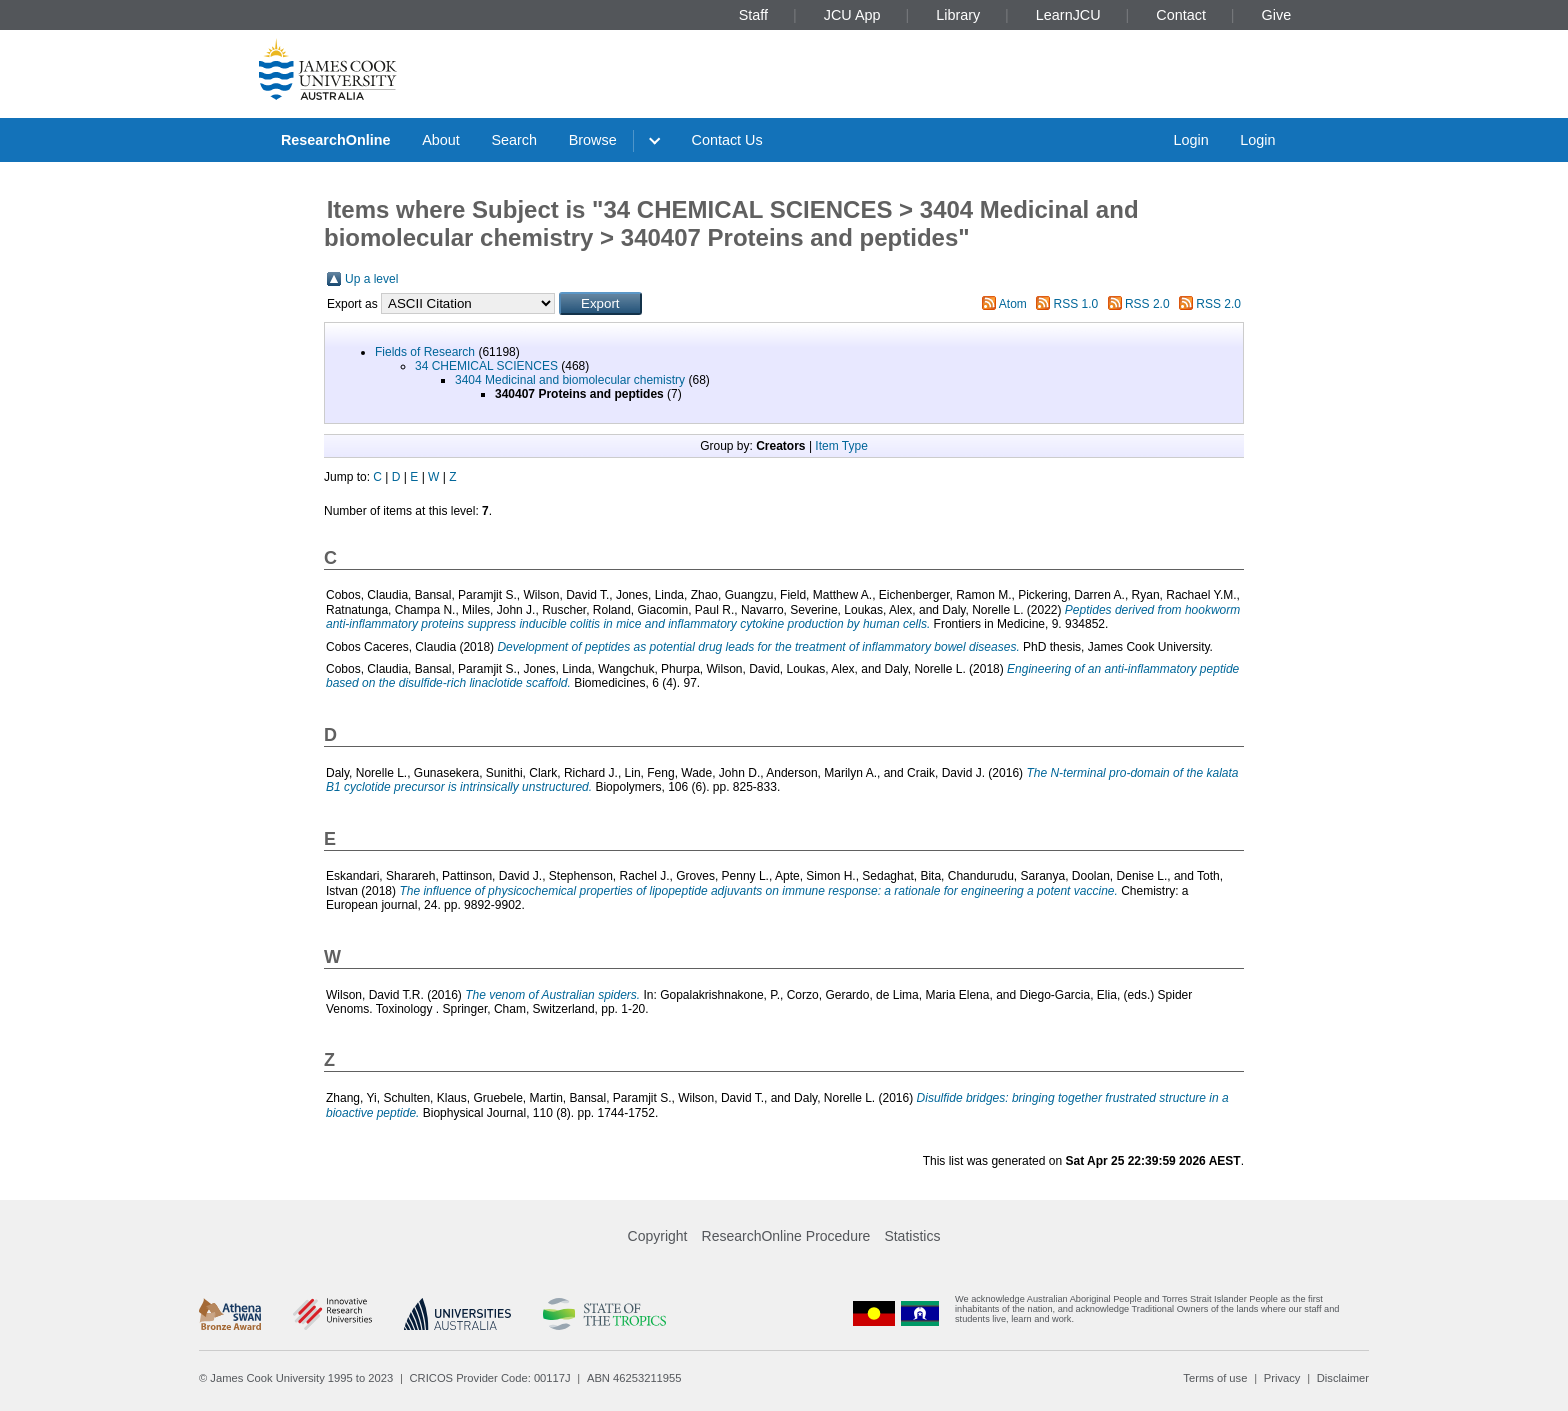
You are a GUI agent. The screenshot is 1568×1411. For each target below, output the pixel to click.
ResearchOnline (336, 140)
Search (514, 140)
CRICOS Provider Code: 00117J (490, 1378)
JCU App (852, 15)
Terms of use (1215, 1378)
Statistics (912, 1236)
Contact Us (727, 140)
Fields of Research (425, 352)
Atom (1013, 304)
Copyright (658, 1236)
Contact (1181, 15)
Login (1190, 140)
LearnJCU (1068, 15)
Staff (753, 15)
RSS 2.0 (1147, 304)
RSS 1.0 (1076, 304)
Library (958, 15)
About (441, 140)
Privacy (1282, 1378)
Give (1277, 15)
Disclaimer (1343, 1378)
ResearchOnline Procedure (786, 1236)
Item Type (841, 446)
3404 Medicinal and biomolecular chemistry (570, 380)
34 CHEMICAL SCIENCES (486, 366)
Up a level (371, 279)
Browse (593, 140)
